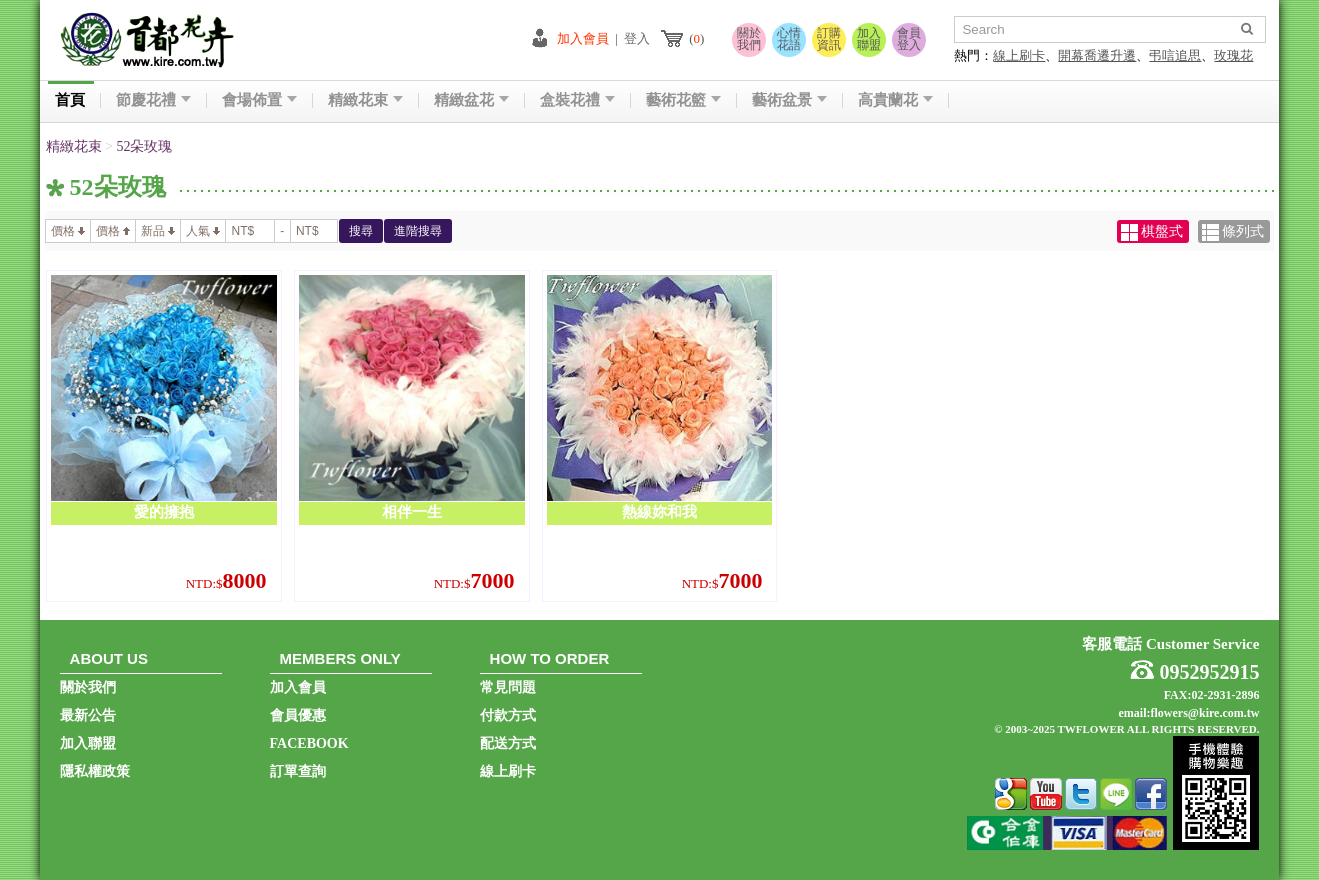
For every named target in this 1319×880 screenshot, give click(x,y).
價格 (68, 231)
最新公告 (88, 715)
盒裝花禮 (577, 100)
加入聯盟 (869, 39)
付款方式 (508, 715)
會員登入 (909, 39)
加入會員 (583, 38)
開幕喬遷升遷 (1097, 55)
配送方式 (508, 743)
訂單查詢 (298, 771)
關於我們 (749, 39)
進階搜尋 (418, 231)
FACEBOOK (309, 743)
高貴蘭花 (895, 100)
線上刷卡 (1019, 55)
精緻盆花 (471, 100)
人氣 (203, 231)
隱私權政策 (95, 771)
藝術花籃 (683, 100)
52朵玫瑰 (144, 146)
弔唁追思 (1175, 55)
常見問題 (508, 687)
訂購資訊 (829, 39)
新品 (158, 231)
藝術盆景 (789, 100)
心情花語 (789, 39)
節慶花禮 (153, 100)
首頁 (70, 100)
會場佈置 (259, 100)
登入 (637, 38)
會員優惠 (298, 715)
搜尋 (361, 231)
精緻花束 (365, 100)
